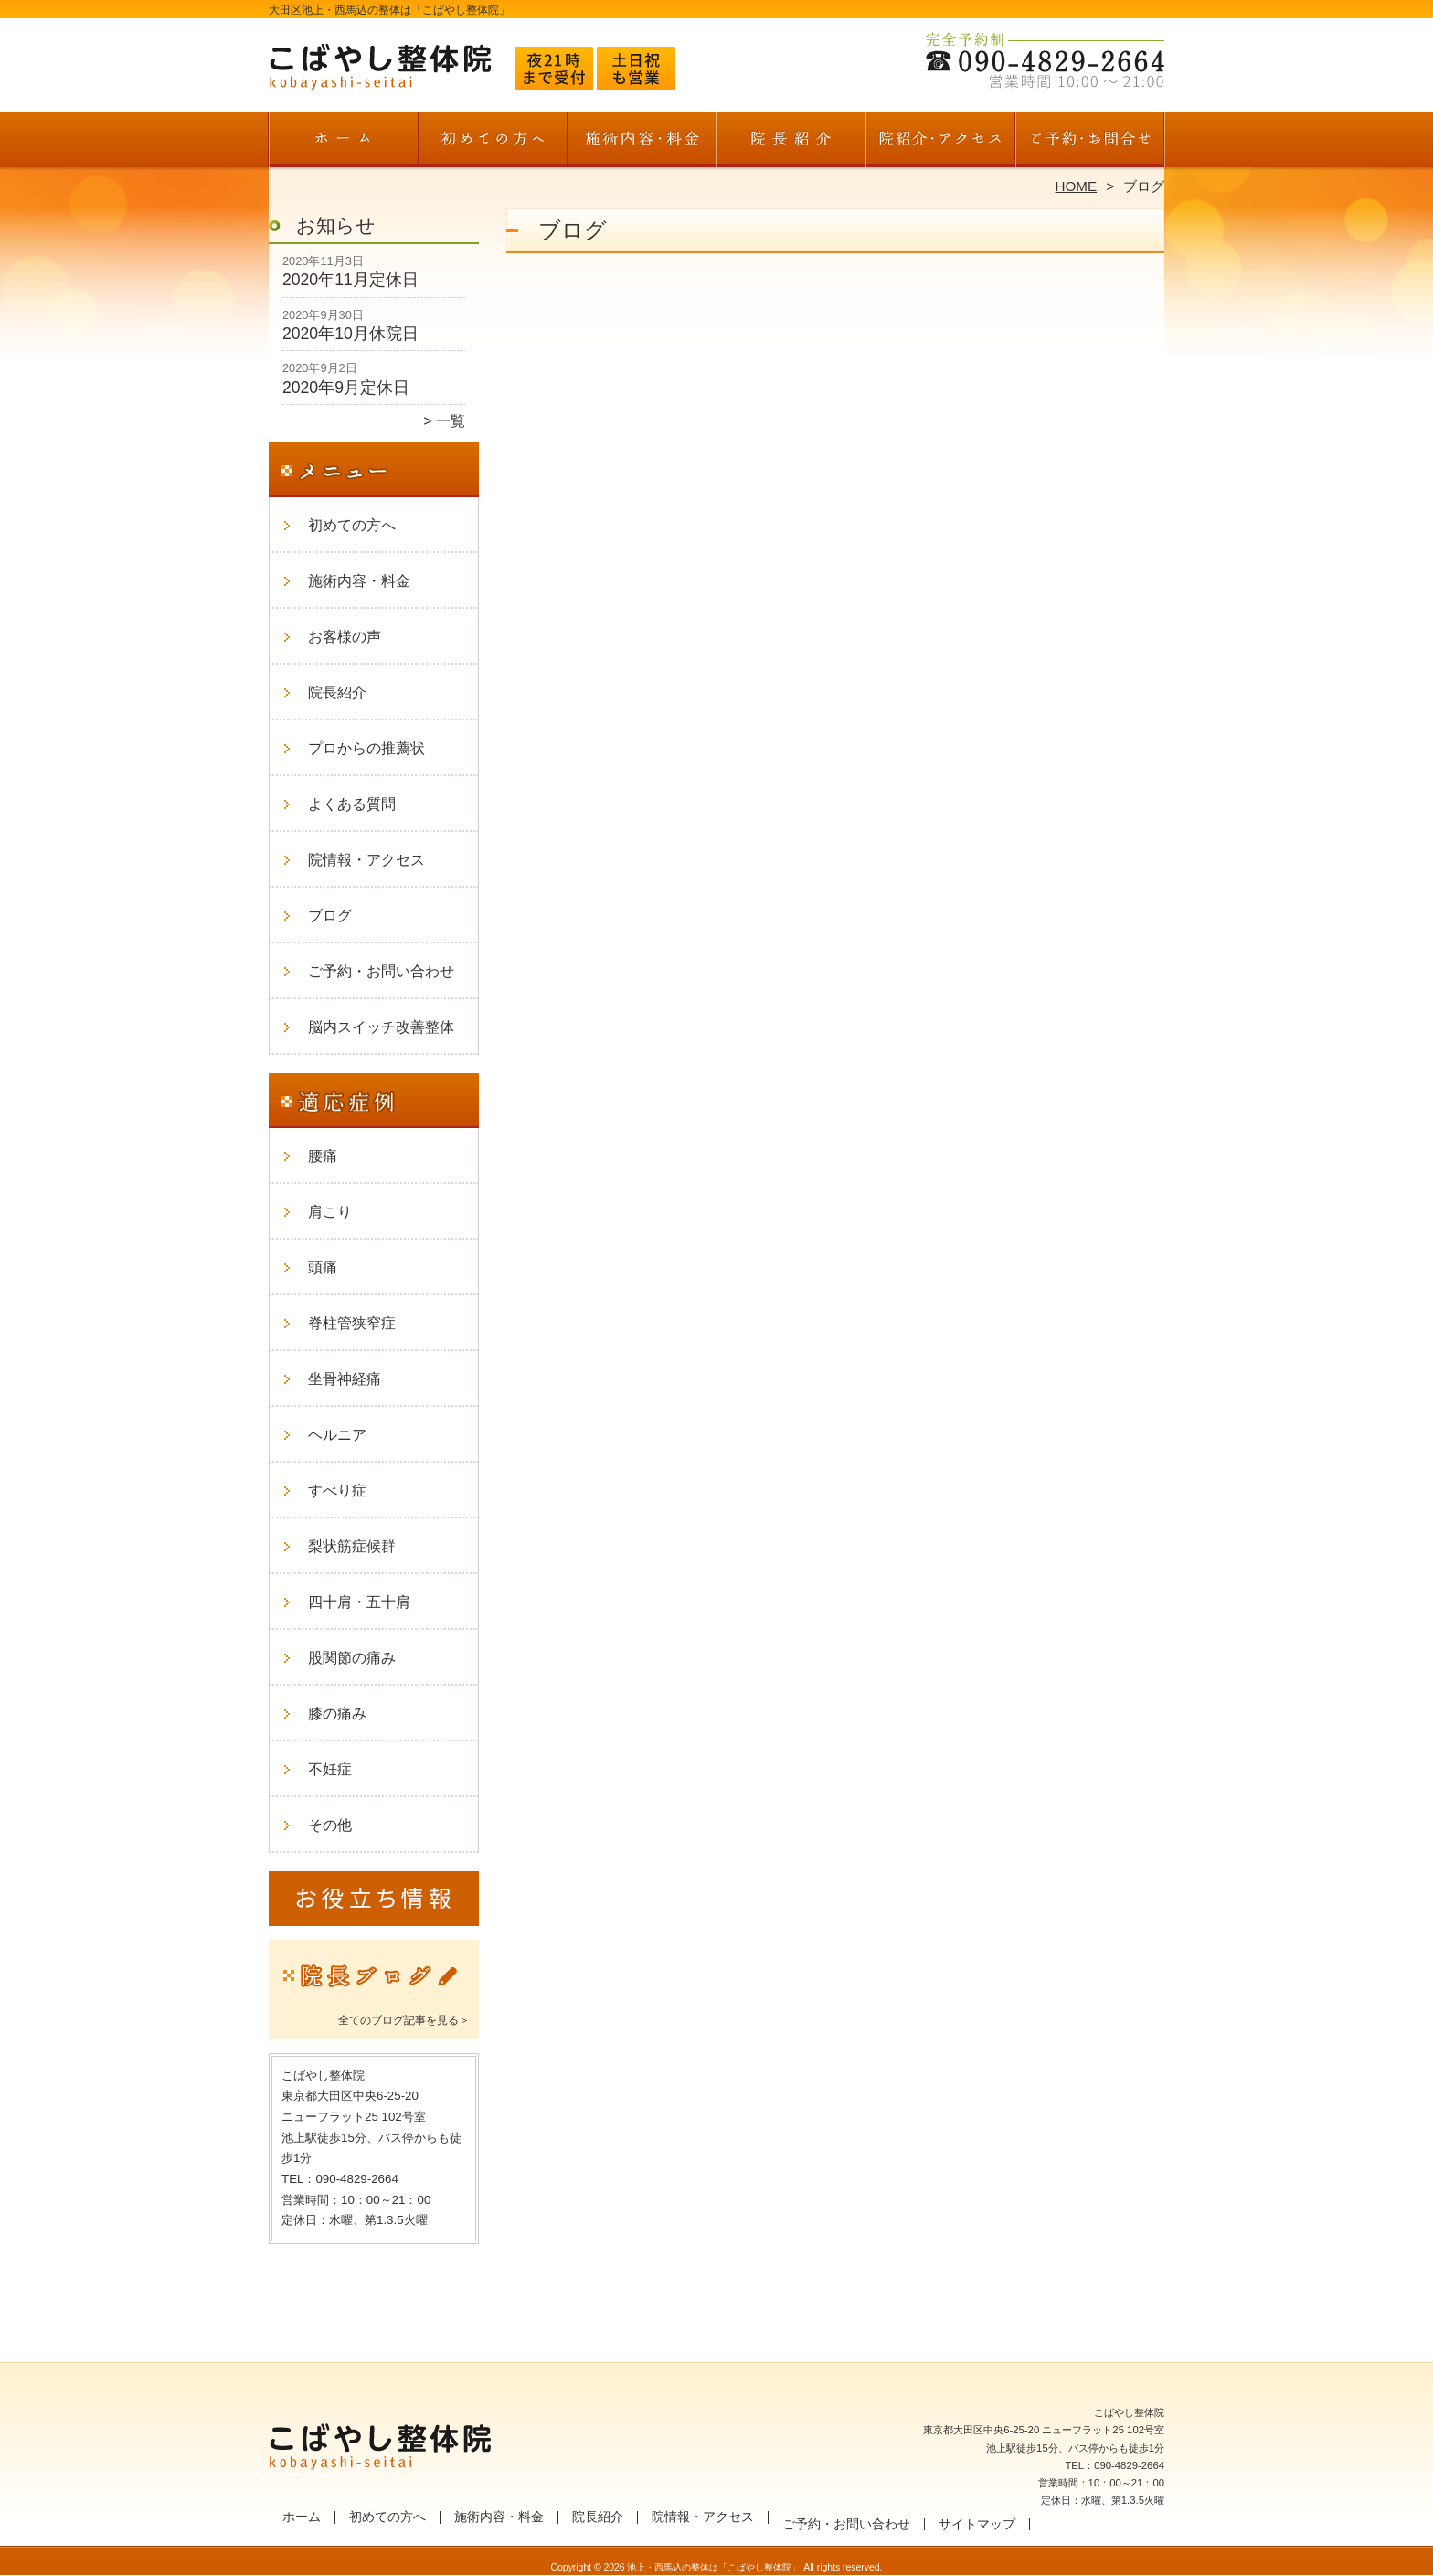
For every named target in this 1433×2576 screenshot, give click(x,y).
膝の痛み (337, 1713)
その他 (330, 1825)
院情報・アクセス (939, 142)
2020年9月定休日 (345, 387)
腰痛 (322, 1156)
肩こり (330, 1211)
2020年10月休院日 (350, 334)
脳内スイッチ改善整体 (381, 1027)
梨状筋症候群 (352, 1546)
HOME (1077, 186)
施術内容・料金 (642, 142)
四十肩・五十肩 (359, 1602)
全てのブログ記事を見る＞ (404, 2020)
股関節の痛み (352, 1658)
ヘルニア (337, 1434)
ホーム (344, 142)
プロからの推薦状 (366, 748)
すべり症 (337, 1490)
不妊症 (330, 1769)
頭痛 (322, 1267)
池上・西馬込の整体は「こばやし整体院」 (714, 2567)
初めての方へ (493, 142)
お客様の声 (344, 636)
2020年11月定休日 (350, 280)
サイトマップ (977, 2524)
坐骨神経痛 (344, 1379)
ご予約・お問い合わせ (1089, 142)
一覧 (450, 421)
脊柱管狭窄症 (352, 1323)
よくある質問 (352, 804)
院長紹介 (790, 142)
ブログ (330, 915)
